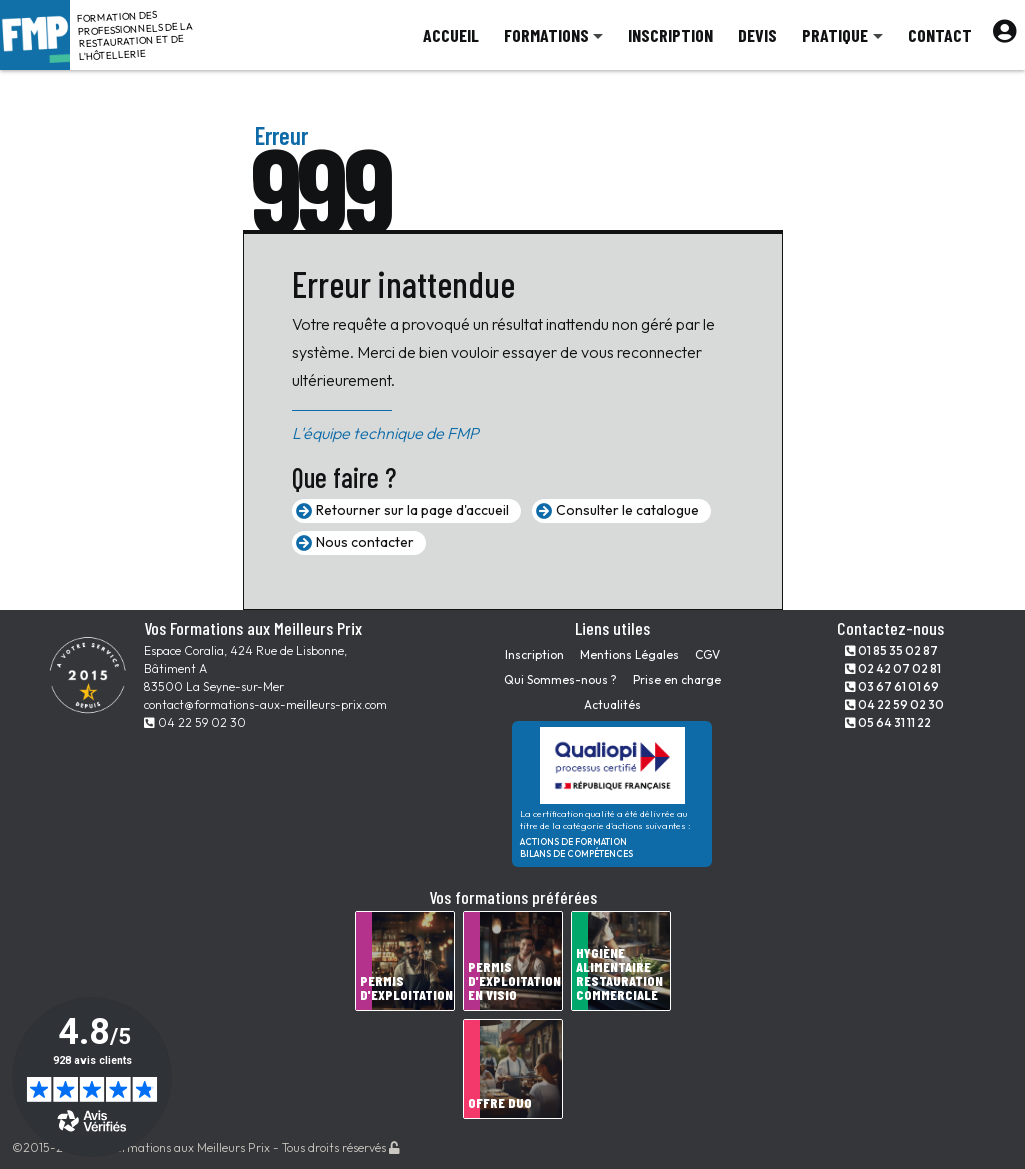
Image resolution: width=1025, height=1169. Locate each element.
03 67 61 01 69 (892, 686)
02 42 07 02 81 (893, 668)
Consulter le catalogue (627, 510)
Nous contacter (365, 542)
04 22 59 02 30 (195, 722)
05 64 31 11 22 (888, 722)
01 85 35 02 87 (891, 650)
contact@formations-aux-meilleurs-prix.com (265, 704)
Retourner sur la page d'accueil (412, 510)
